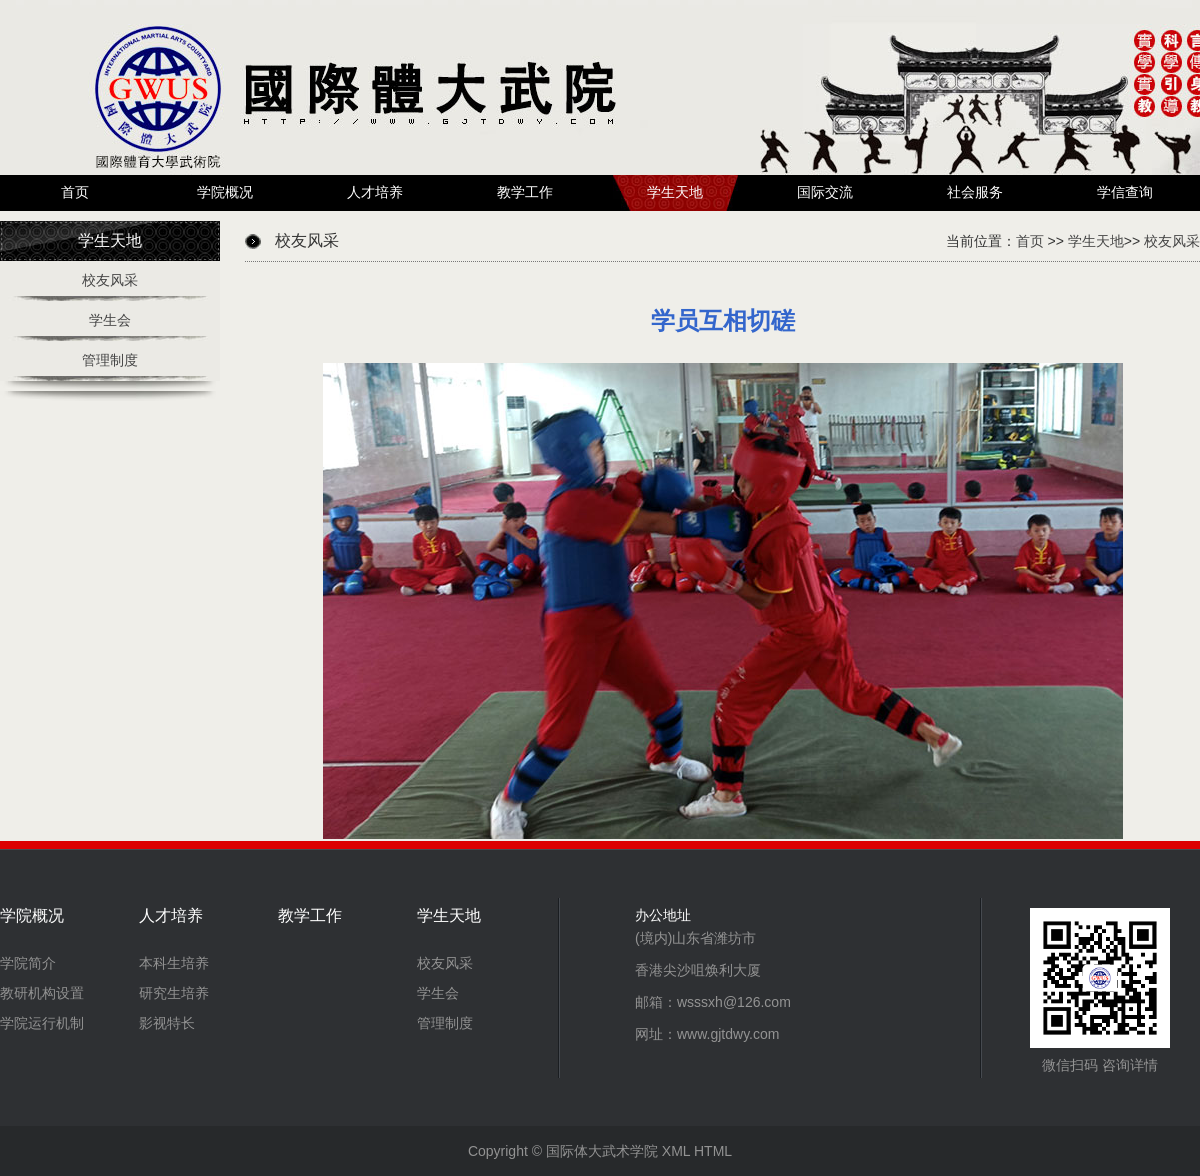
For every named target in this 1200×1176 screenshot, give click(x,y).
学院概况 (225, 192)
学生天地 (675, 192)
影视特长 (167, 1023)
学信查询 (1125, 192)
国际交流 (825, 192)
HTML (713, 1151)
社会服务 (975, 192)
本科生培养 (174, 963)
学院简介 (28, 963)
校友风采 (110, 280)
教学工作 (525, 192)
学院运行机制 (42, 1023)
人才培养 (375, 192)
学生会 (110, 320)
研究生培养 (174, 993)
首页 (75, 192)
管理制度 (110, 360)
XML (676, 1151)
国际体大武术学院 (602, 1151)
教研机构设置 (42, 993)
